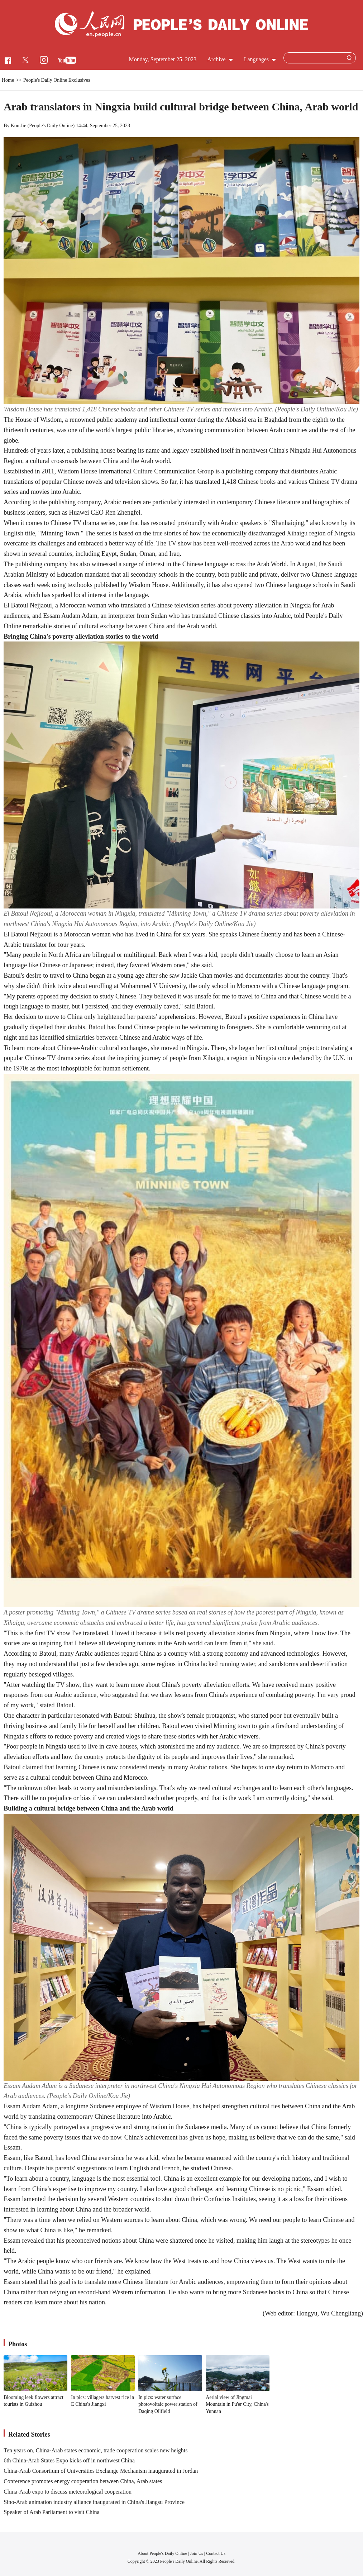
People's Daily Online (51, 125)
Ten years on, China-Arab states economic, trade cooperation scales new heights (95, 2450)
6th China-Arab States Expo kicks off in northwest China (69, 2460)
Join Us (197, 2553)
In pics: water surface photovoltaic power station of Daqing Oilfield (167, 2404)
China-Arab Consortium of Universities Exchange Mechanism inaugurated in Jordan (101, 2471)
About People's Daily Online (162, 2553)
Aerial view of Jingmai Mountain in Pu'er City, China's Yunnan (237, 2404)
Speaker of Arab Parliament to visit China (52, 2512)
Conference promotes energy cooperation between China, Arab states (83, 2481)
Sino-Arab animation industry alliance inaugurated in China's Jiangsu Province (94, 2502)
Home (8, 80)
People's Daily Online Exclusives (56, 80)
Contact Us (215, 2553)
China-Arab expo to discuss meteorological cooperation (68, 2492)
